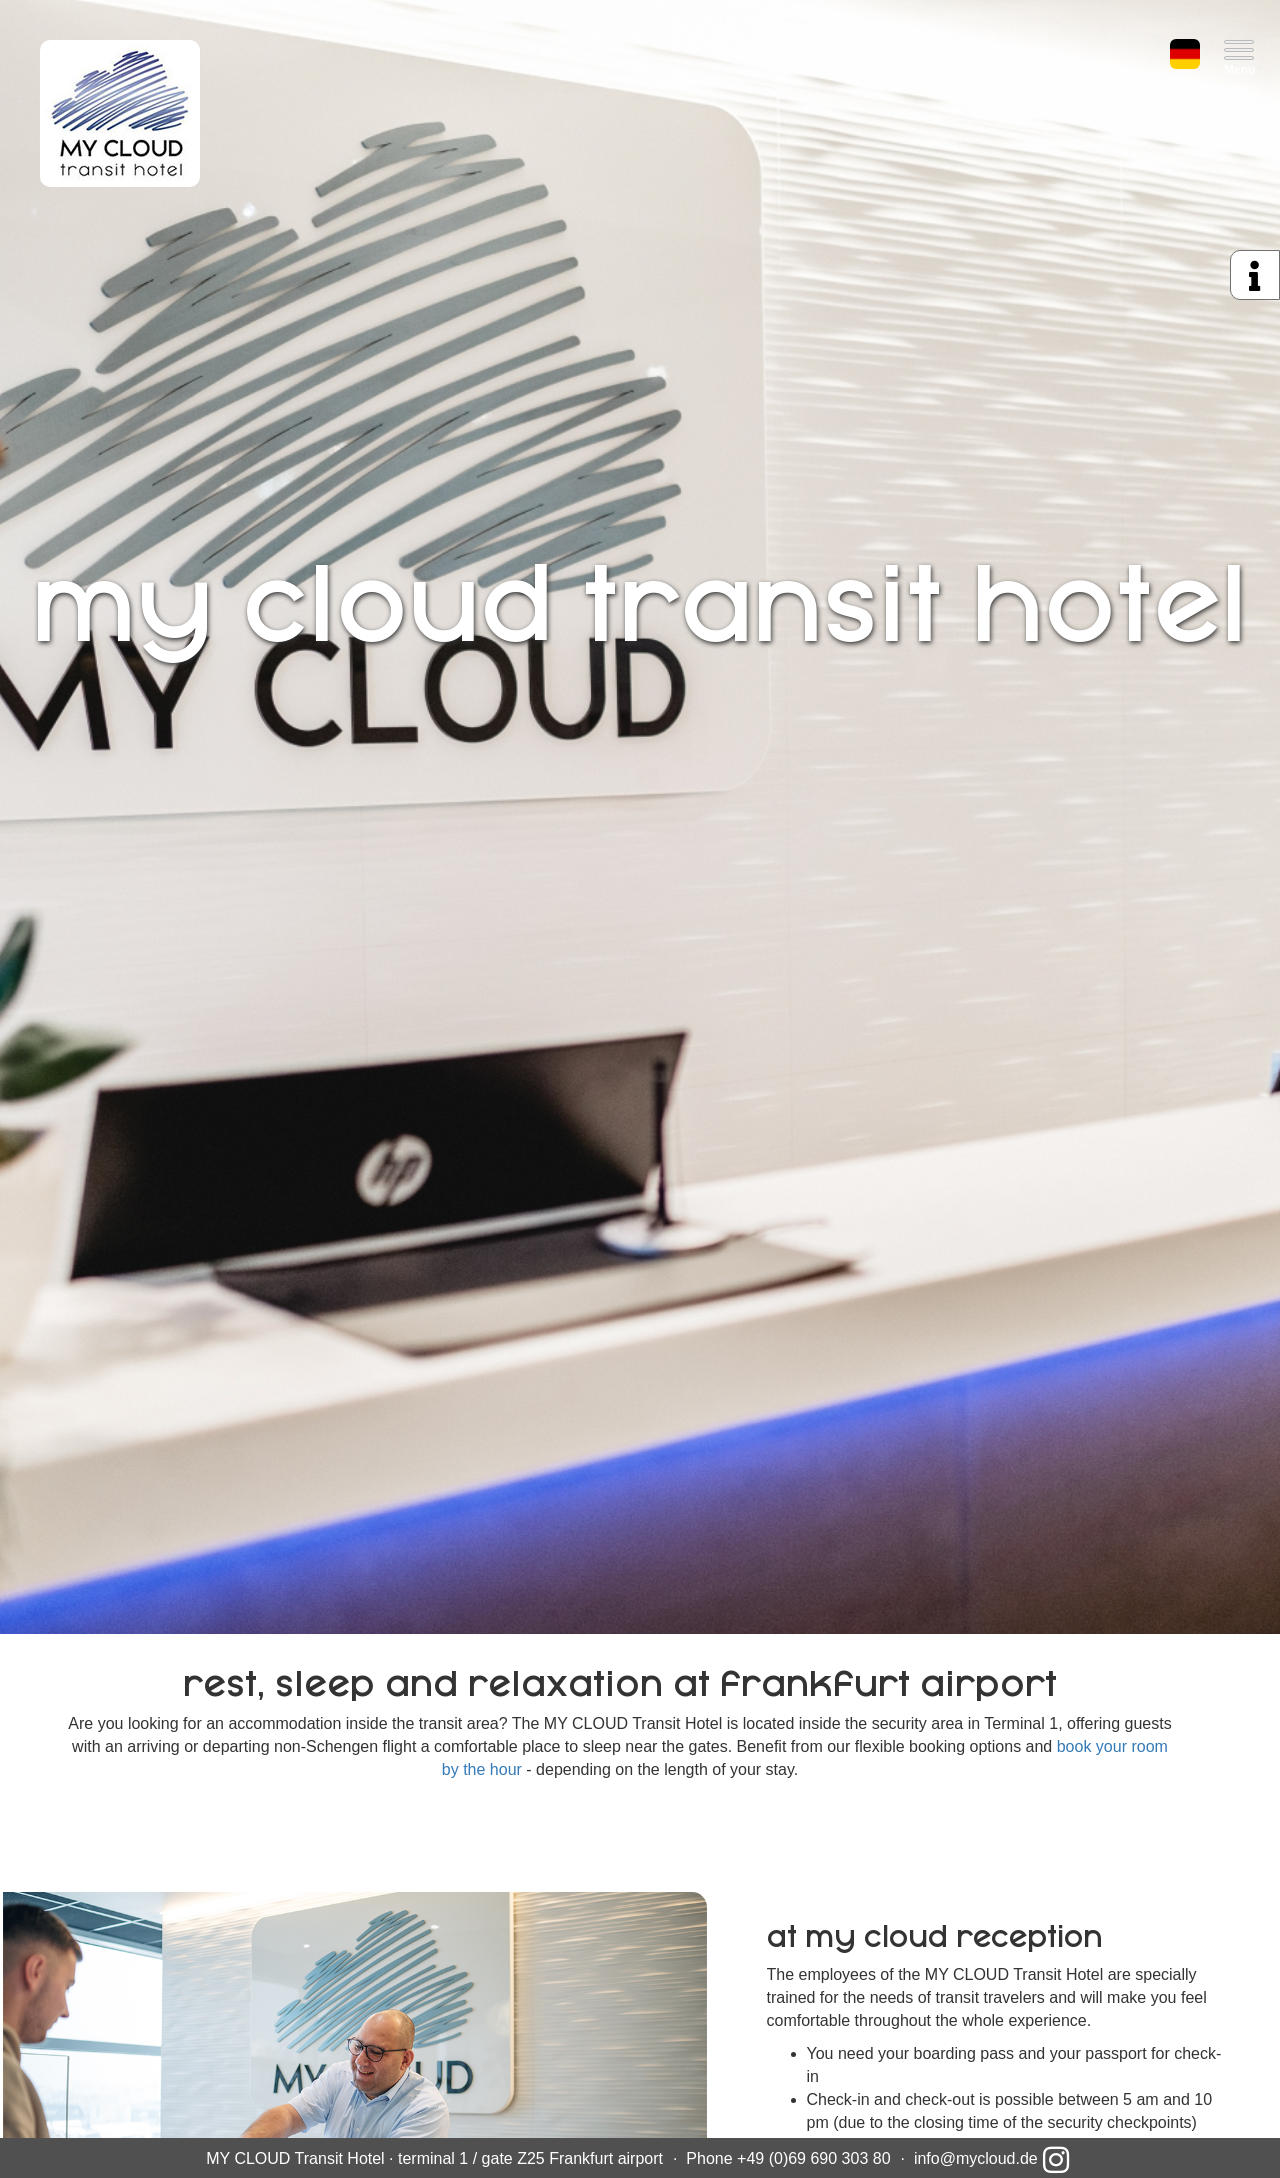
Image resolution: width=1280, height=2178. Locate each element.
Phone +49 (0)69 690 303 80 (788, 2158)
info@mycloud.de (976, 2158)
